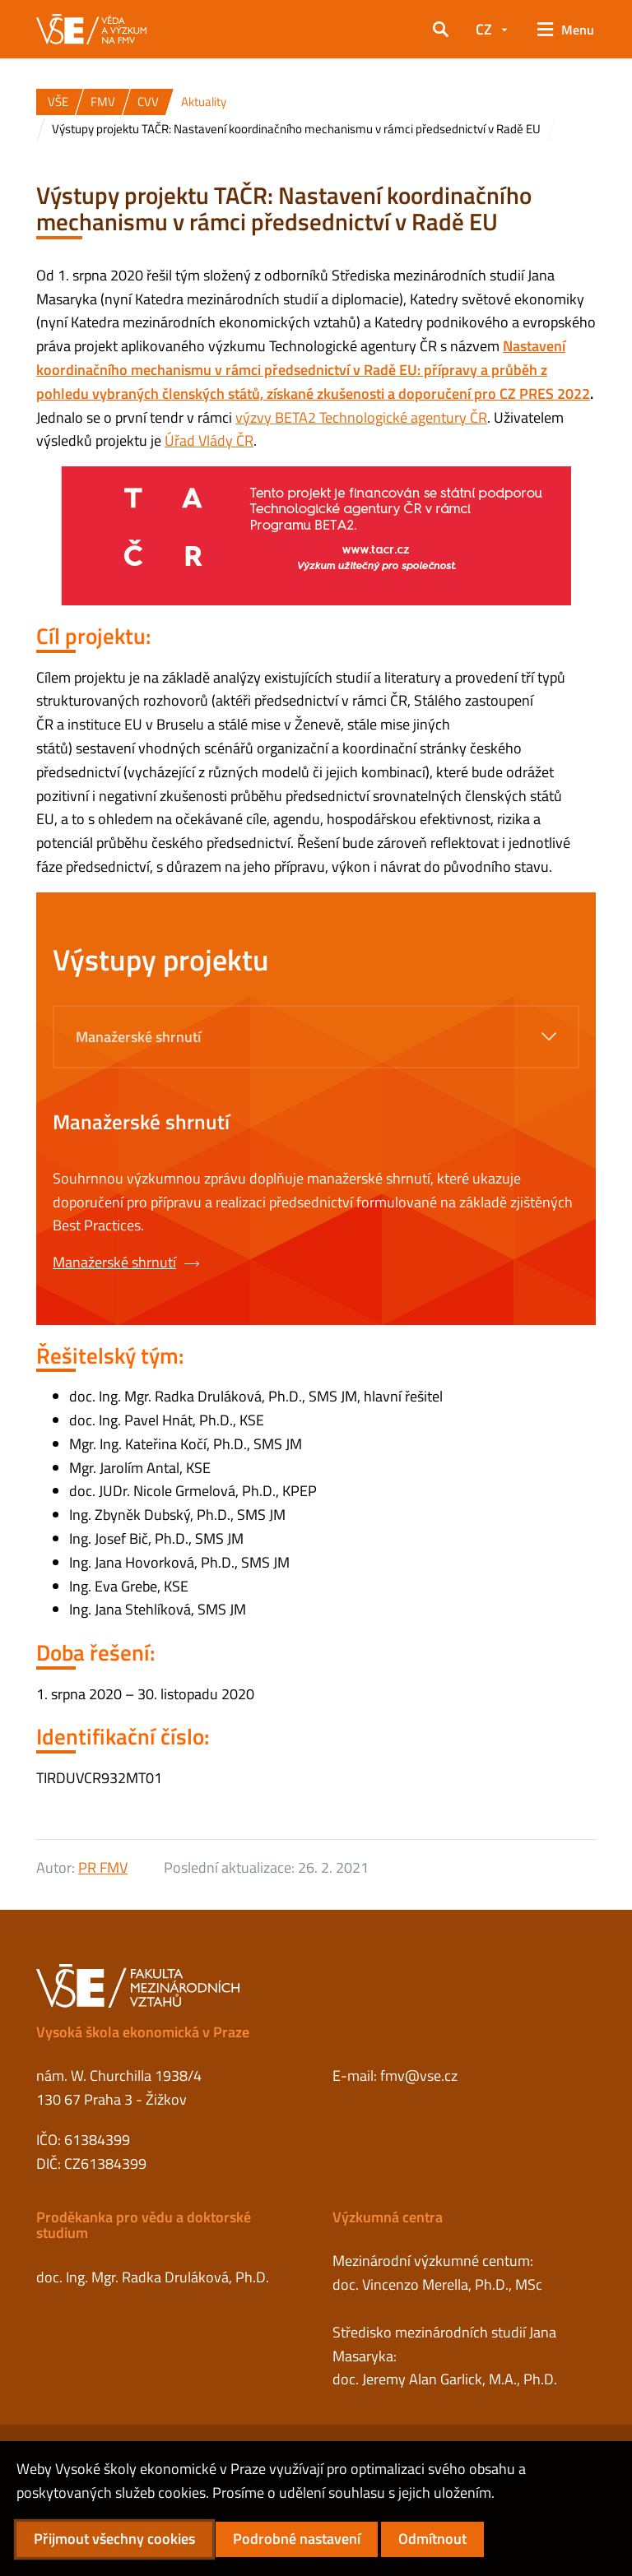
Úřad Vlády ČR (209, 440)
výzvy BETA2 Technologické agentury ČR (361, 417)
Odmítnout (432, 2538)
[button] (441, 29)
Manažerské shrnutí (126, 1262)
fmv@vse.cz (419, 2075)
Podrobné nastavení (296, 2538)
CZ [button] (484, 29)
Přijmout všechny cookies (114, 2538)
